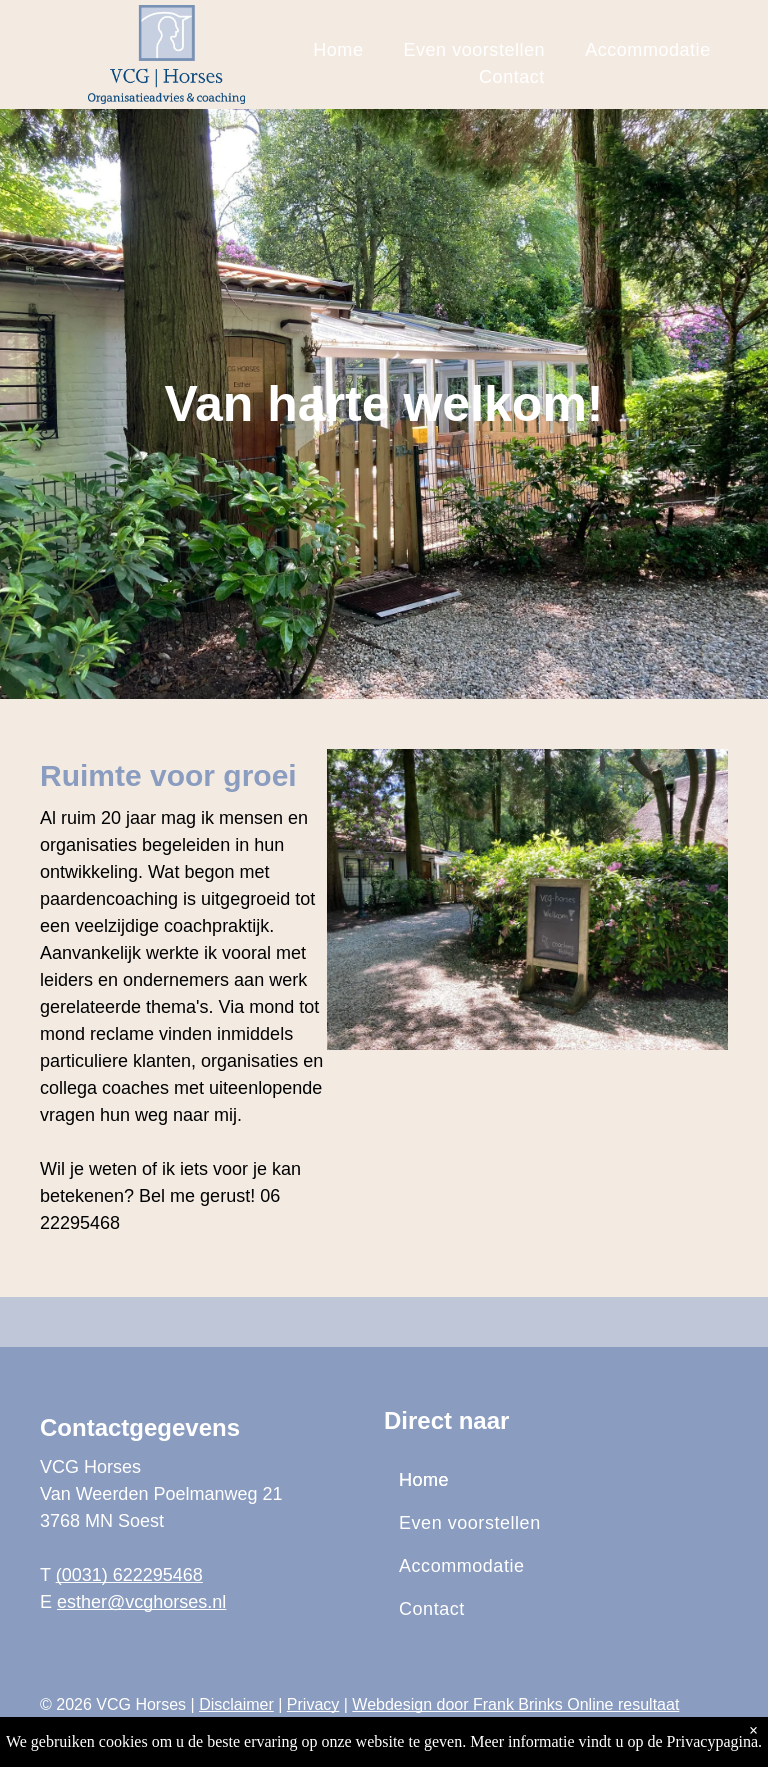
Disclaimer (236, 1704)
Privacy (313, 1704)
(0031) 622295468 (129, 1575)
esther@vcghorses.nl (141, 1602)
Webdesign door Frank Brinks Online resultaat (515, 1704)
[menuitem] (338, 50)
